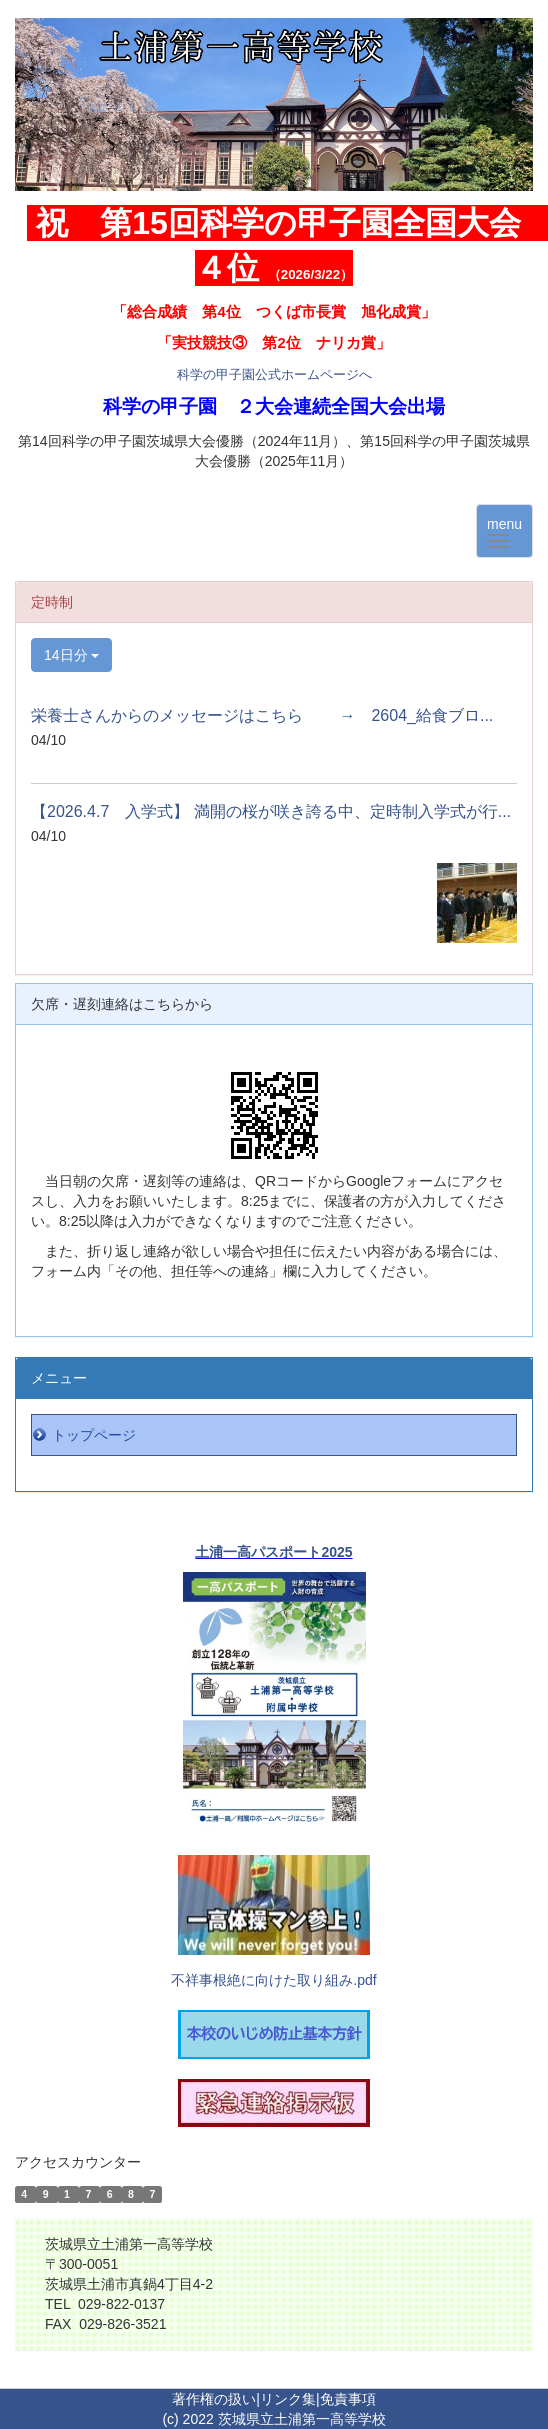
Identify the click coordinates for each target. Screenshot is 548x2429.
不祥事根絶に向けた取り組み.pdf (273, 1980)
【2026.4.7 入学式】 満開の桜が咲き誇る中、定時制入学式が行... (271, 811)
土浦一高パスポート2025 (273, 1552)
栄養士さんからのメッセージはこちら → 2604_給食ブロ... (262, 715)
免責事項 (348, 2399)
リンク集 (288, 2399)
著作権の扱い (214, 2399)
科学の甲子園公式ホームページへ (274, 374)
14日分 (71, 655)
